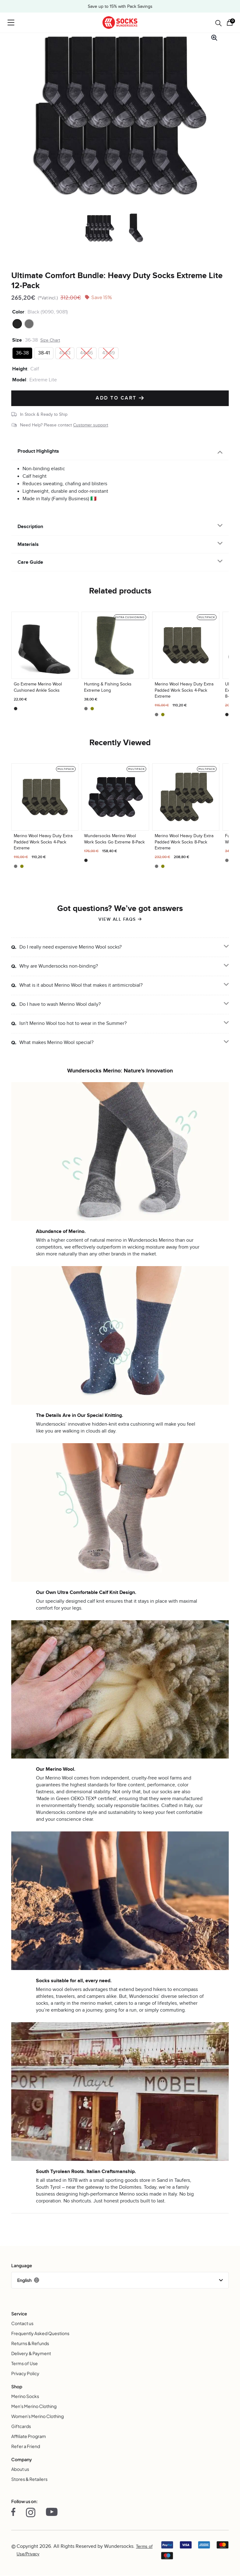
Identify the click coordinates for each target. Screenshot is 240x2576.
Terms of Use (24, 2363)
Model (19, 380)
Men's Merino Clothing (34, 2406)
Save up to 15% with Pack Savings (120, 6)
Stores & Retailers (29, 2479)
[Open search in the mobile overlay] (218, 23)
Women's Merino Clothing (37, 2416)
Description (30, 526)
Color (18, 312)
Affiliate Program (28, 2436)
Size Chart (50, 340)
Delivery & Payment (31, 2353)
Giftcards (21, 2426)
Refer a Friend (25, 2446)
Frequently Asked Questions (40, 2333)
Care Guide (30, 562)
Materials (28, 544)
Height (19, 369)
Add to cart (120, 398)
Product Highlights (38, 451)
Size (17, 340)
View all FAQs (117, 919)
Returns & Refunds (30, 2343)
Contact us (22, 2323)
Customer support (90, 425)
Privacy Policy (25, 2373)
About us (20, 2469)
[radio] (17, 323)
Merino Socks (25, 2396)
